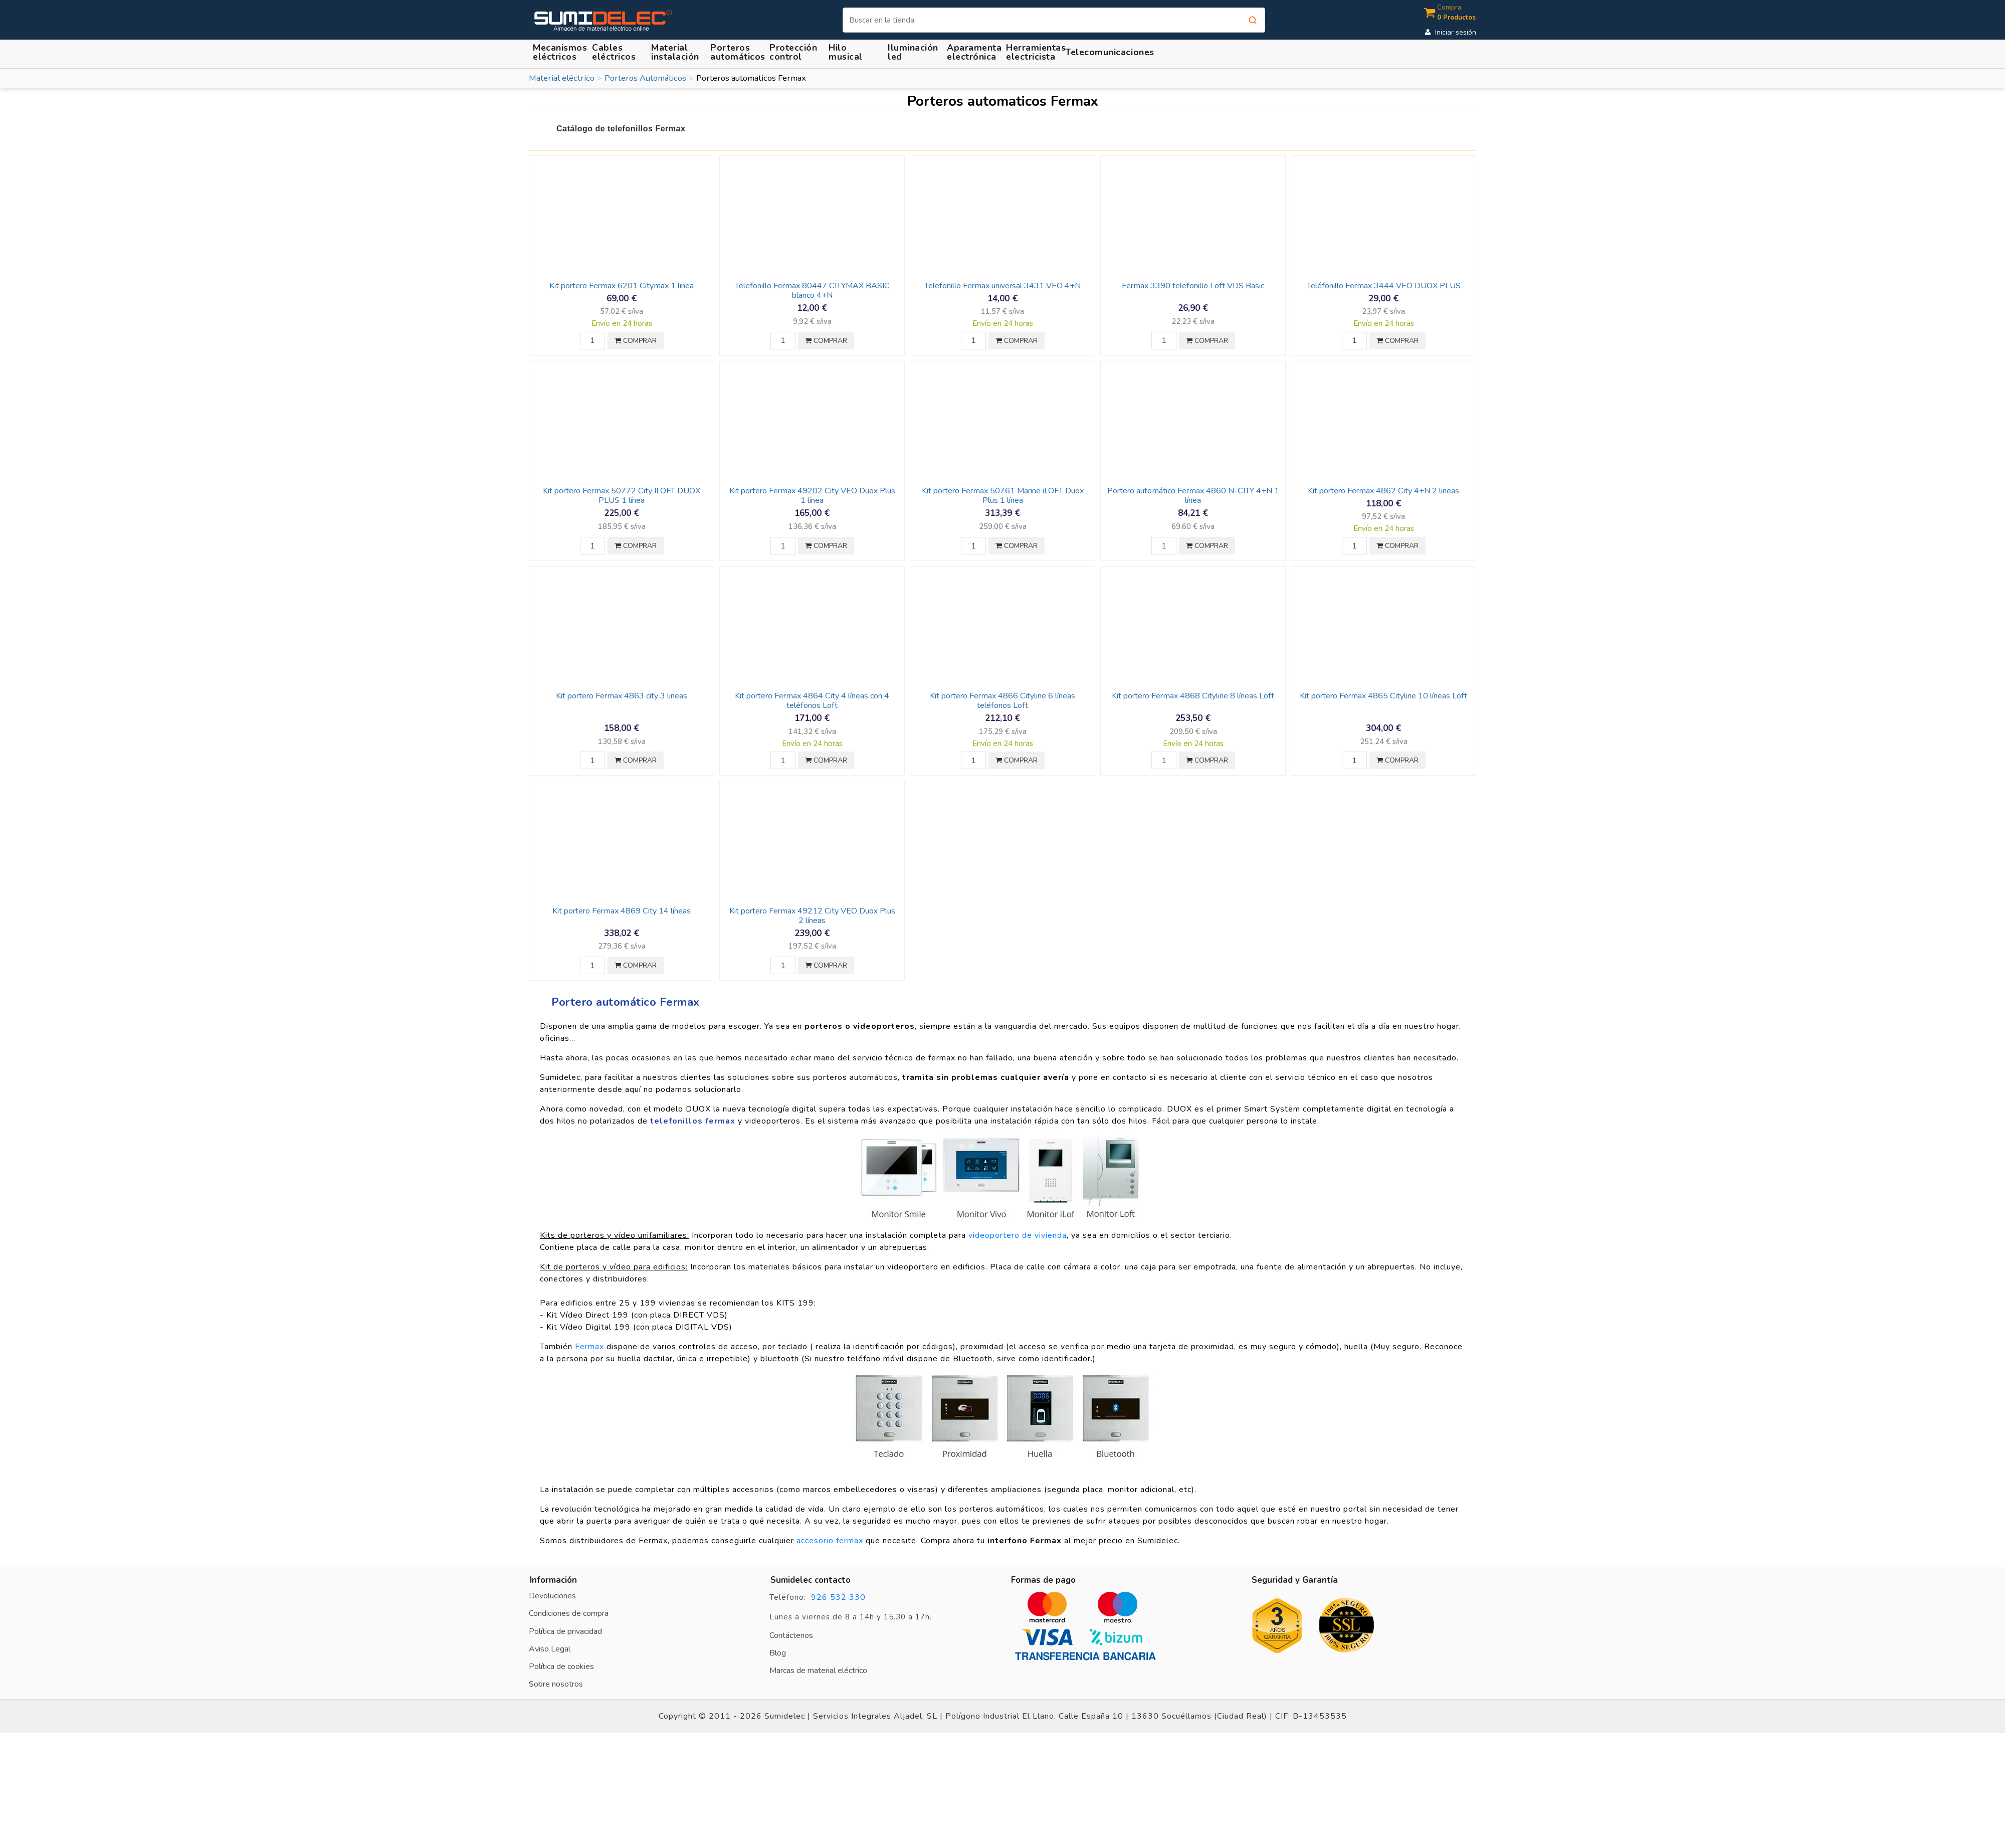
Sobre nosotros (556, 1684)
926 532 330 (838, 1597)
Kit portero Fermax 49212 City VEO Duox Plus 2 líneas (812, 915)
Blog (777, 1652)
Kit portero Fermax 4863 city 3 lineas (621, 695)
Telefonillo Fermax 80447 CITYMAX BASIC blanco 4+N (812, 290)
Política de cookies (561, 1666)
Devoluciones (552, 1595)
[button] (676, 52)
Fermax (589, 1346)
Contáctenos (791, 1635)
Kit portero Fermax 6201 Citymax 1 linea (621, 285)
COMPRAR (636, 340)
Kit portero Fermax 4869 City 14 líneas (621, 910)
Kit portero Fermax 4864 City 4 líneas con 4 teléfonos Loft (812, 700)
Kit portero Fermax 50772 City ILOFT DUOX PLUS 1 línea (621, 495)
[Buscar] (1054, 20)
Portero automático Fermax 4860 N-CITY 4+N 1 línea (1193, 495)
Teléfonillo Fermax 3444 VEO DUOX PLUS (1384, 285)
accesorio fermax (829, 1540)
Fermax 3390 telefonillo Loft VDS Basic (1193, 285)
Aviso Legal (549, 1648)
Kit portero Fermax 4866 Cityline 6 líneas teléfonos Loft (1002, 700)
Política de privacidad (565, 1631)
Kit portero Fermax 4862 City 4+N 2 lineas (1383, 490)
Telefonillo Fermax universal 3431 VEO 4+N (1002, 285)
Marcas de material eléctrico (818, 1670)
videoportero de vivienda (1017, 1235)
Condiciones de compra (569, 1613)
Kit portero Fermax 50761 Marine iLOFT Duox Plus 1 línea (1003, 495)
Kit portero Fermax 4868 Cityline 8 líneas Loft (1193, 695)
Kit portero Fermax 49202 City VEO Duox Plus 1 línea (812, 495)
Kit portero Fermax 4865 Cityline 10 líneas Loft (1383, 695)
